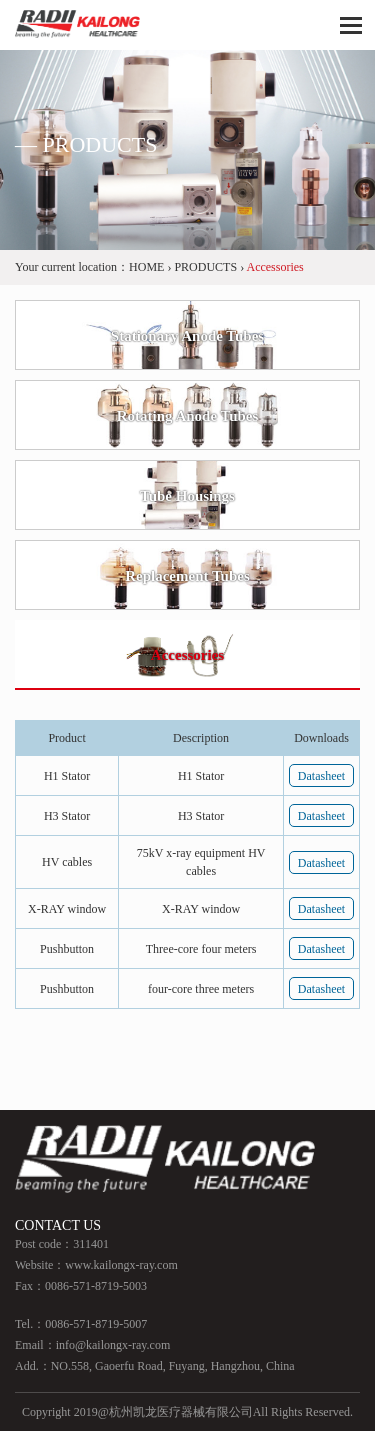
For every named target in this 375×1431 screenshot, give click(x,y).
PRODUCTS (205, 267)
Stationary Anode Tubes (187, 336)
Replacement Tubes (187, 576)
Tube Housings (187, 496)
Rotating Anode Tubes (188, 416)
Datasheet (321, 776)
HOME (146, 267)
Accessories (187, 655)
